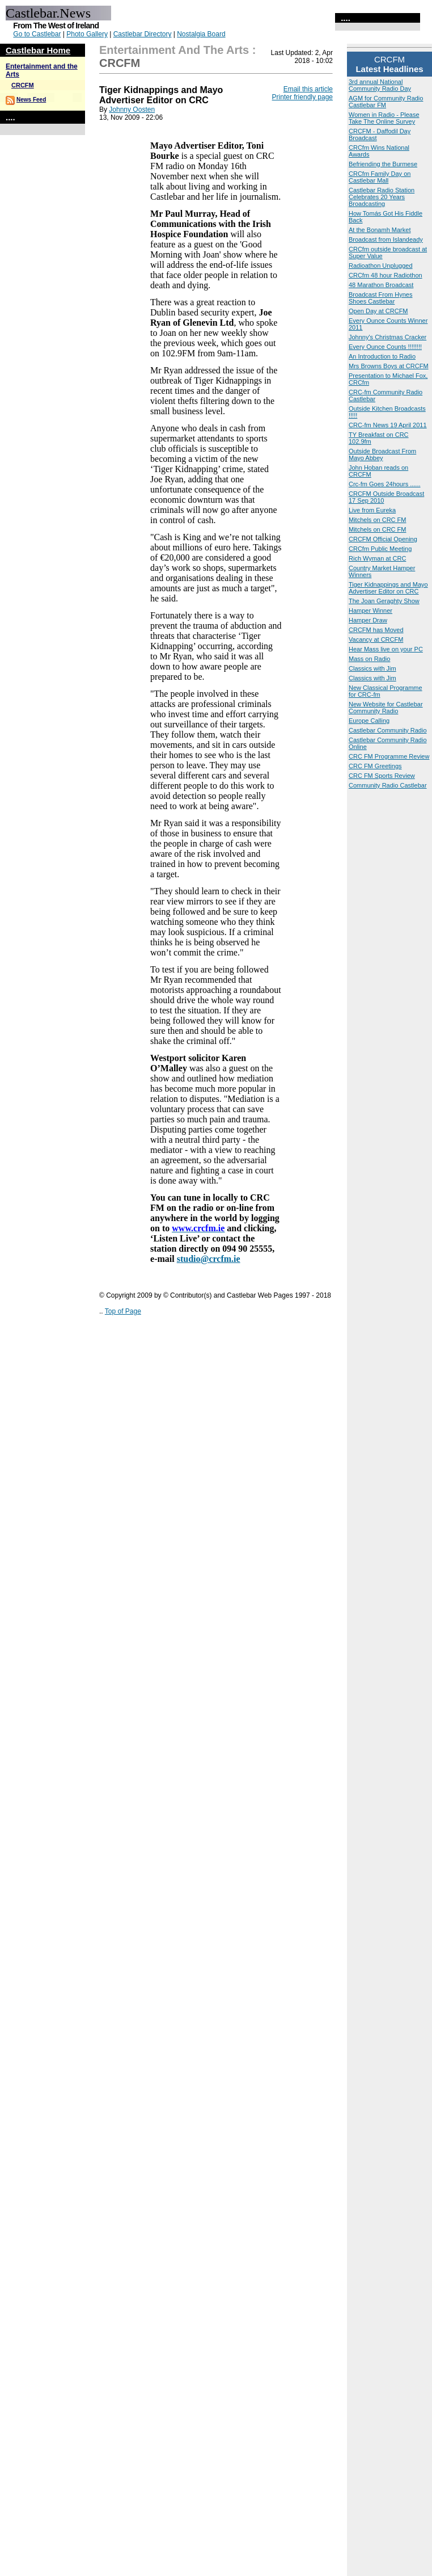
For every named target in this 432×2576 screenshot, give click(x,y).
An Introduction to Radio (382, 356)
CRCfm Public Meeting (380, 548)
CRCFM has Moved (376, 629)
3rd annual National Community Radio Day (380, 85)
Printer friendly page (302, 97)
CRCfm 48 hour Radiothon (385, 275)
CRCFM (22, 85)
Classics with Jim (372, 668)
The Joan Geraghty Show (384, 600)
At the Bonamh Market (379, 229)
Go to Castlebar (37, 34)
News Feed (31, 99)
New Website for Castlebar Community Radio (386, 707)
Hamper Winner (370, 610)
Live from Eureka (372, 510)
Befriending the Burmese (383, 164)
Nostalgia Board (201, 34)
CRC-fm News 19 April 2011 (388, 425)
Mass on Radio (369, 658)
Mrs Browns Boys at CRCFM (389, 366)
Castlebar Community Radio (388, 730)
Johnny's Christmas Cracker (387, 337)
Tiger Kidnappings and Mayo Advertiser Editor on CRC (388, 588)
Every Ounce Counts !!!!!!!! (385, 346)
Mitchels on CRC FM (377, 519)
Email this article (308, 89)
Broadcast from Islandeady (386, 239)
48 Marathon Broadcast (381, 284)
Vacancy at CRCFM (376, 639)
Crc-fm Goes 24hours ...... (385, 484)
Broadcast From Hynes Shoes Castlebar (380, 298)
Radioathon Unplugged (381, 265)
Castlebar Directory (142, 34)
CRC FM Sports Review (382, 775)
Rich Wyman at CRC (377, 558)
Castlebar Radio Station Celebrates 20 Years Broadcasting (381, 197)
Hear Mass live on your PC (386, 649)
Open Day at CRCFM (378, 311)
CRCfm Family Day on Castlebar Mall (379, 177)
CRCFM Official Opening (383, 539)
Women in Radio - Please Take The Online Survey (384, 118)
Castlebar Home (38, 50)
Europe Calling (369, 720)
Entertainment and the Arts (174, 50)
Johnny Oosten (132, 109)
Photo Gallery (87, 34)
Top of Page (123, 1311)
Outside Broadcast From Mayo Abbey (382, 454)
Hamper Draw (368, 620)
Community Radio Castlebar (388, 785)
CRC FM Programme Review (389, 756)
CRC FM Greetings (375, 766)
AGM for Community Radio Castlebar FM (386, 101)
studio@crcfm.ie (208, 1259)
